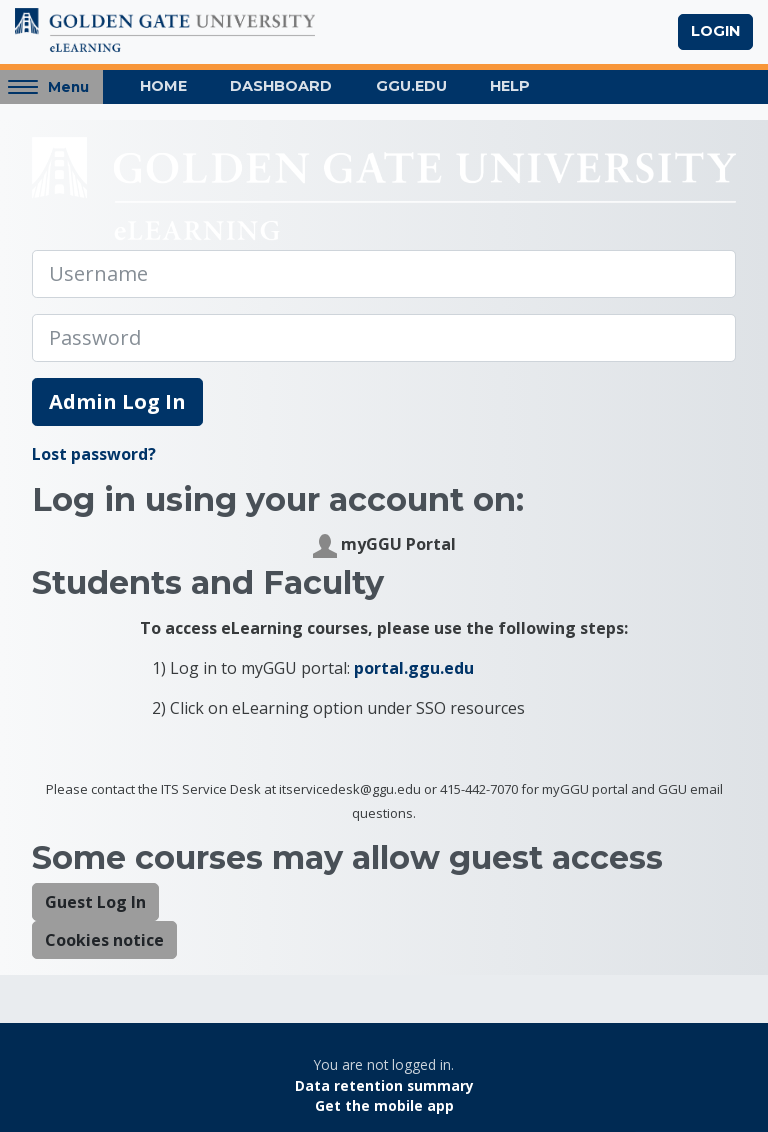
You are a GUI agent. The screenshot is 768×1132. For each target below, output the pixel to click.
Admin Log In (117, 401)
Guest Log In (95, 902)
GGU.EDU (411, 86)
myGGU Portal (384, 545)
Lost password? (94, 454)
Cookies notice (104, 940)
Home (163, 86)
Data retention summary (384, 1085)
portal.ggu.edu (414, 668)
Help (510, 86)
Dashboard (281, 86)
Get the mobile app (384, 1105)
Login (715, 31)
